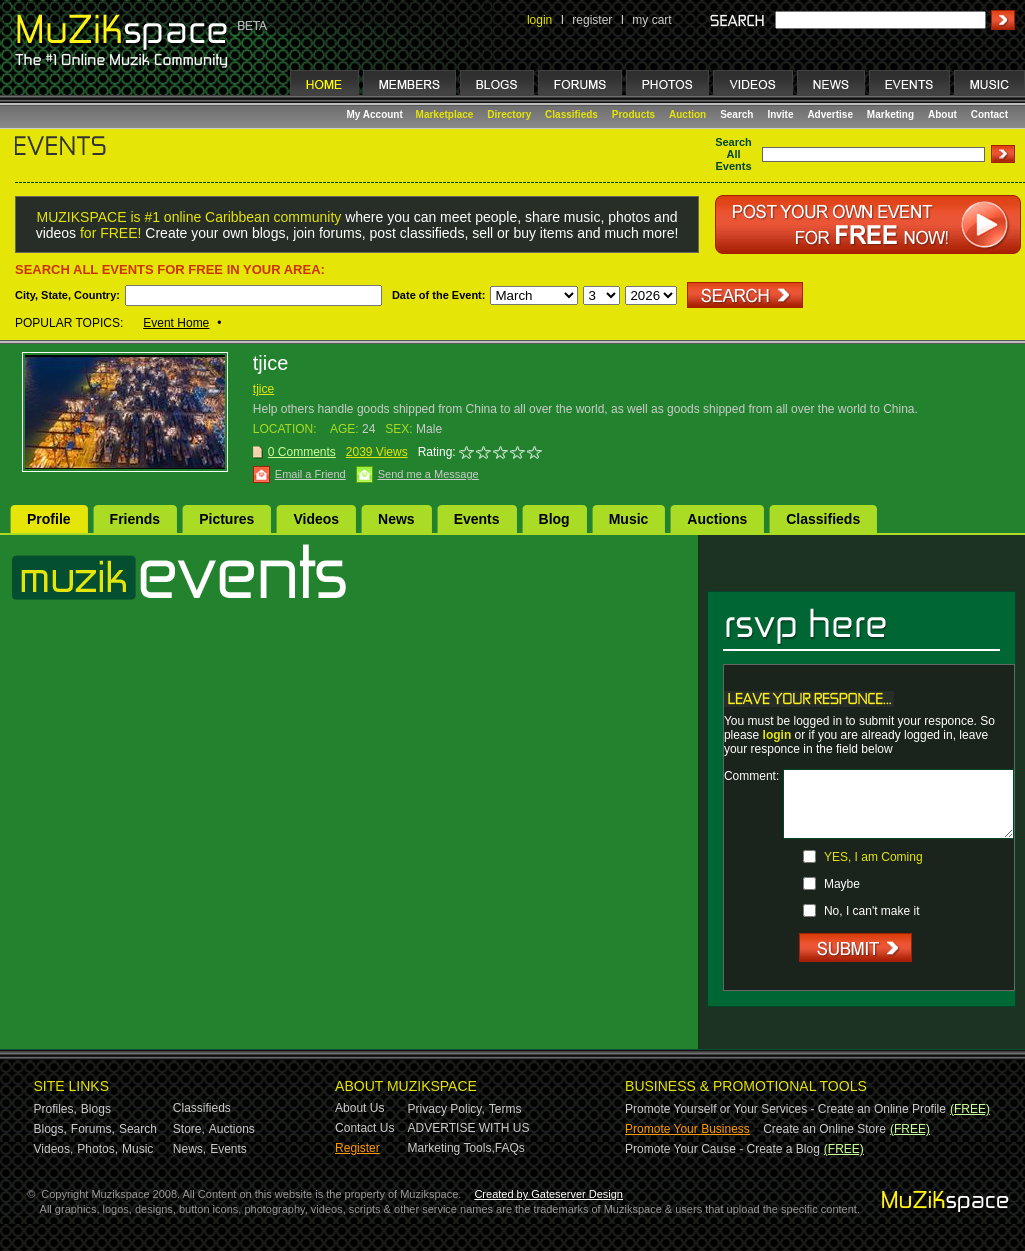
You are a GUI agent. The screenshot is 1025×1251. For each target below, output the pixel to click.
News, (189, 1149)
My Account (376, 114)
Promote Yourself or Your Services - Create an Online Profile (785, 1109)
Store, (189, 1129)
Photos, (97, 1149)
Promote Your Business (687, 1129)
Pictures (226, 519)
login (539, 20)
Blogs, (50, 1129)
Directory (509, 114)
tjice (263, 389)
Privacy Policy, (446, 1109)
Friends (135, 519)
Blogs (96, 1109)
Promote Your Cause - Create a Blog (722, 1149)
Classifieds (571, 114)
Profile (49, 519)
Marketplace (445, 114)
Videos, (54, 1149)
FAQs (510, 1148)
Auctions (717, 519)
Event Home (176, 323)
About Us (359, 1108)
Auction (687, 114)
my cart (651, 20)
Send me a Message (428, 474)
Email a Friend (310, 474)
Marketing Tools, (451, 1148)
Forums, (93, 1129)
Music (629, 519)
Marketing (890, 114)
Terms (505, 1109)
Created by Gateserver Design (548, 1194)
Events (477, 519)
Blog (554, 519)
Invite (780, 114)
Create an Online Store (824, 1129)
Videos (316, 519)
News (396, 519)
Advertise (830, 114)
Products (633, 114)
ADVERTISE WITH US (469, 1128)
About (942, 114)
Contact (989, 114)
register (592, 20)
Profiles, (55, 1109)
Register (357, 1148)
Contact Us (364, 1128)
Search (736, 114)
